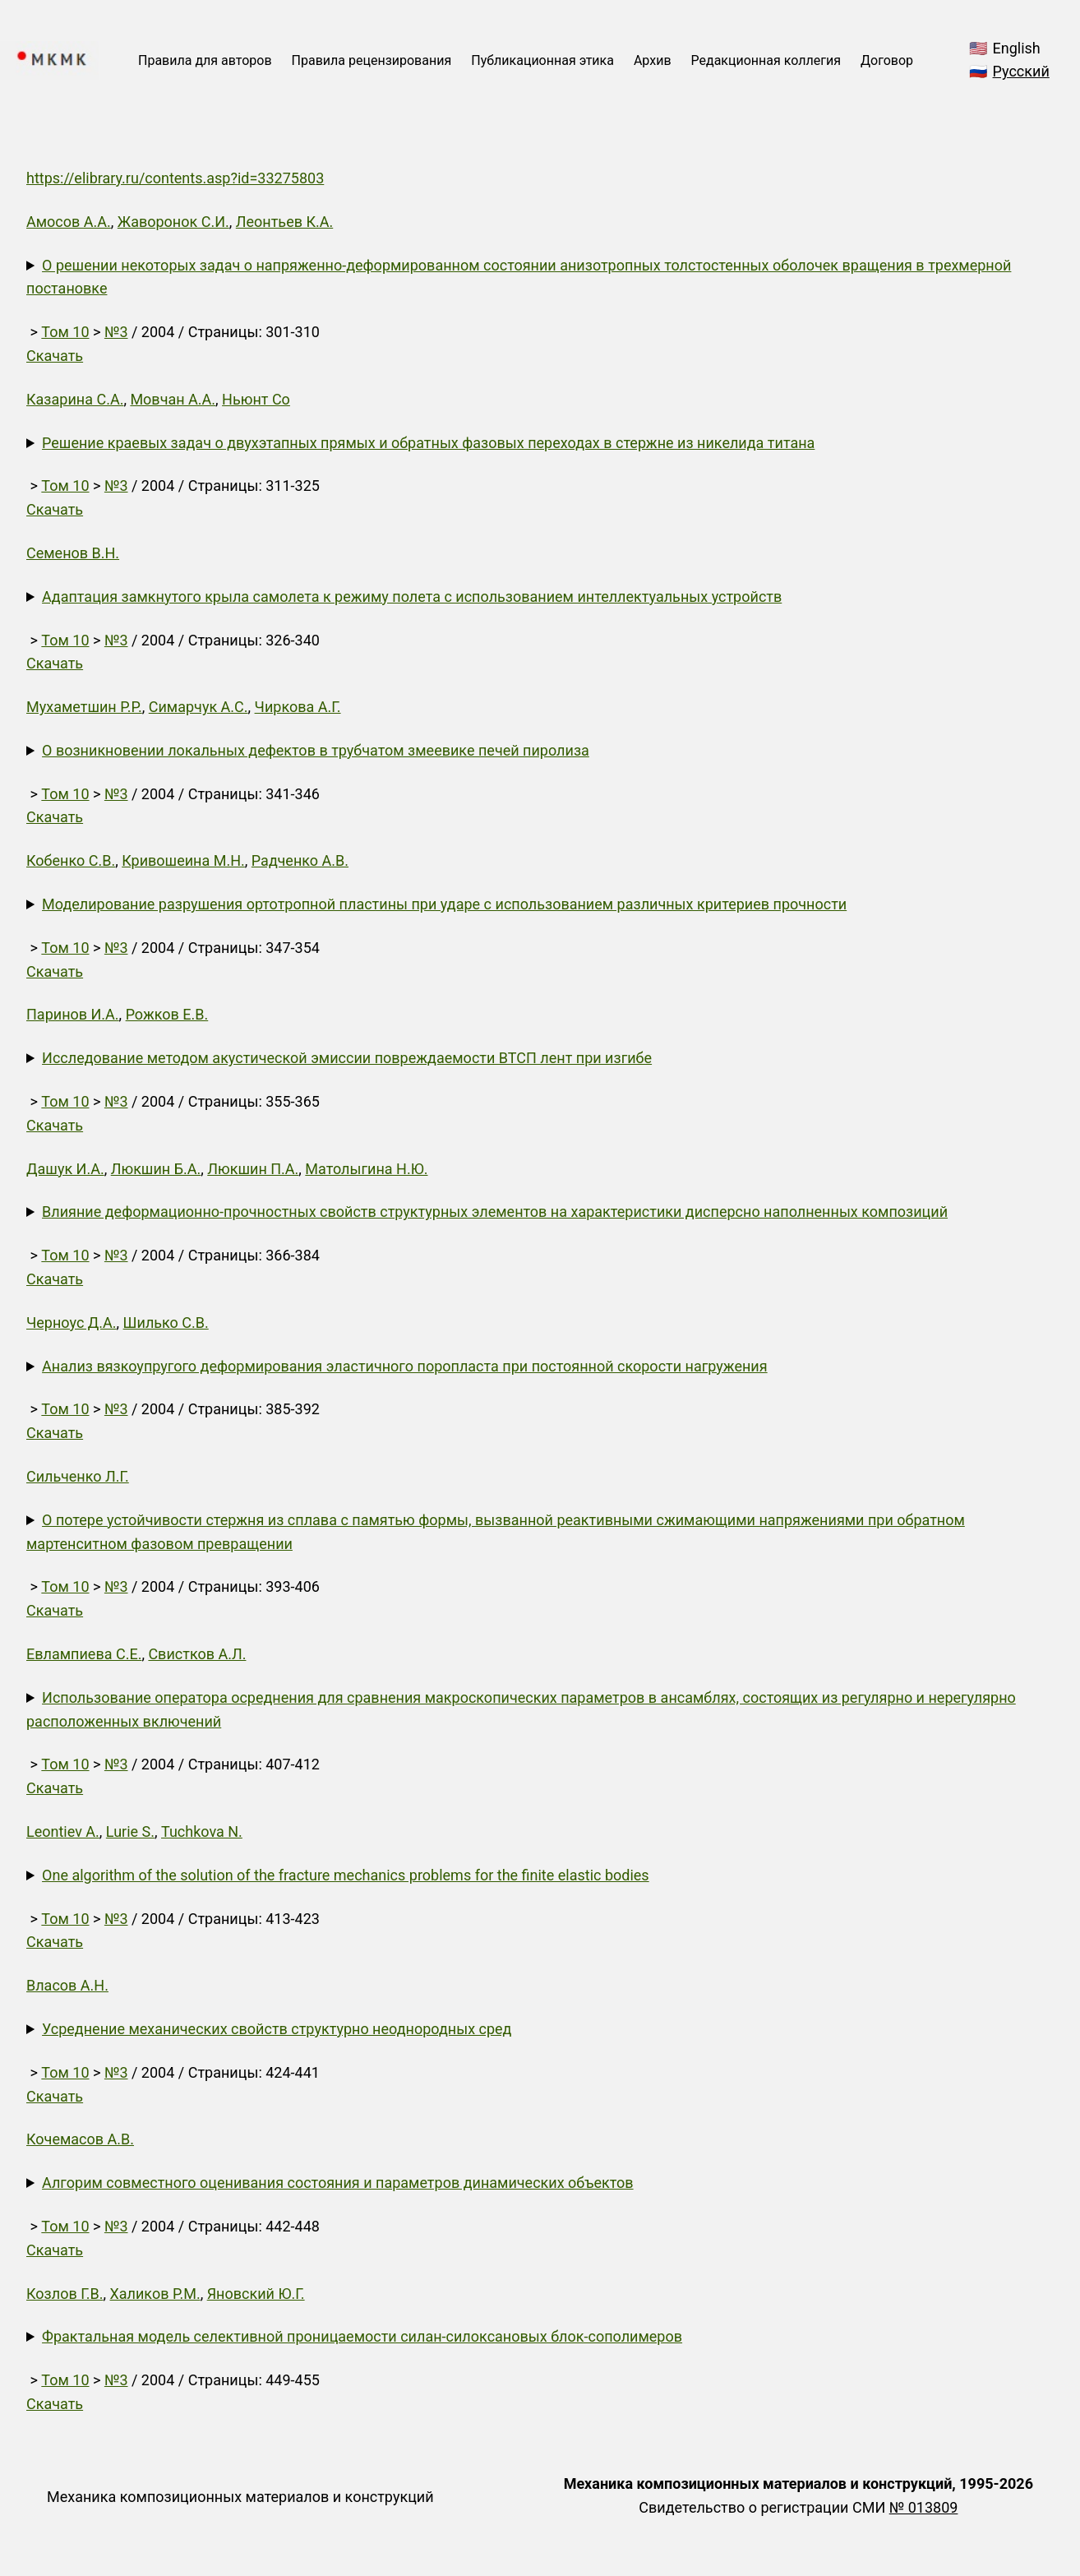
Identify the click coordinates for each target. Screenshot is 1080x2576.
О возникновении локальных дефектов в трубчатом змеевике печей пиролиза (315, 750)
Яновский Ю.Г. (256, 2293)
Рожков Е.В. (167, 1014)
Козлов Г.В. (64, 2293)
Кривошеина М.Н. (183, 860)
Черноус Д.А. (71, 1322)
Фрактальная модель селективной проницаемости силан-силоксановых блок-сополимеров (362, 2336)
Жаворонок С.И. (173, 221)
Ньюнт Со (256, 399)
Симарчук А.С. (198, 706)
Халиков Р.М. (154, 2293)
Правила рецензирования (372, 60)
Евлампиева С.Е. (83, 1654)
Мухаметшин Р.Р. (84, 706)
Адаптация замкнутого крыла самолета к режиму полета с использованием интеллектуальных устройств (412, 596)
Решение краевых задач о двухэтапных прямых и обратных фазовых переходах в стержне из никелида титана (428, 442)
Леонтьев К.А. (284, 221)
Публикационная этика (542, 60)
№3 (116, 331)
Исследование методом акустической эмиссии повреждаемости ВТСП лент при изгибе (347, 1057)
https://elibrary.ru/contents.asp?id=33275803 (175, 178)
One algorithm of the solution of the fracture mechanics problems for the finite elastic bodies (345, 1875)
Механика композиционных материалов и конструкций (240, 2496)
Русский (1021, 71)
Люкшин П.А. (252, 1168)
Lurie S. (130, 1831)
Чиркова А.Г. (298, 706)
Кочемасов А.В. (80, 2139)
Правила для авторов (205, 60)
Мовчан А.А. (172, 399)
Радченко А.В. (300, 860)
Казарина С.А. (74, 399)
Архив (653, 60)
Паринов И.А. (72, 1014)
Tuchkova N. (201, 1831)
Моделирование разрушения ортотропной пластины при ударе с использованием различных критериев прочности (444, 904)
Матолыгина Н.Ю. (366, 1168)
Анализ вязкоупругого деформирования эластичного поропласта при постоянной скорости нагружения (405, 1366)
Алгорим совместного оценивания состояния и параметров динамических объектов (338, 2182)
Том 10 (65, 331)
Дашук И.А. (65, 1168)
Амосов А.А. (68, 221)
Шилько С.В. (166, 1322)
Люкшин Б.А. (156, 1168)
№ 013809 (923, 2507)
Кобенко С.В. (70, 860)
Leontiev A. (62, 1831)
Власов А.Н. (67, 1985)
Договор (887, 60)
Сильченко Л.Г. (77, 1476)
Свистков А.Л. (197, 1654)
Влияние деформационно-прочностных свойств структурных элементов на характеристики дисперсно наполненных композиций (495, 1211)
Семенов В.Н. (72, 553)
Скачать (54, 355)
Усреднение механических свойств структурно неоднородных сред (276, 2028)
